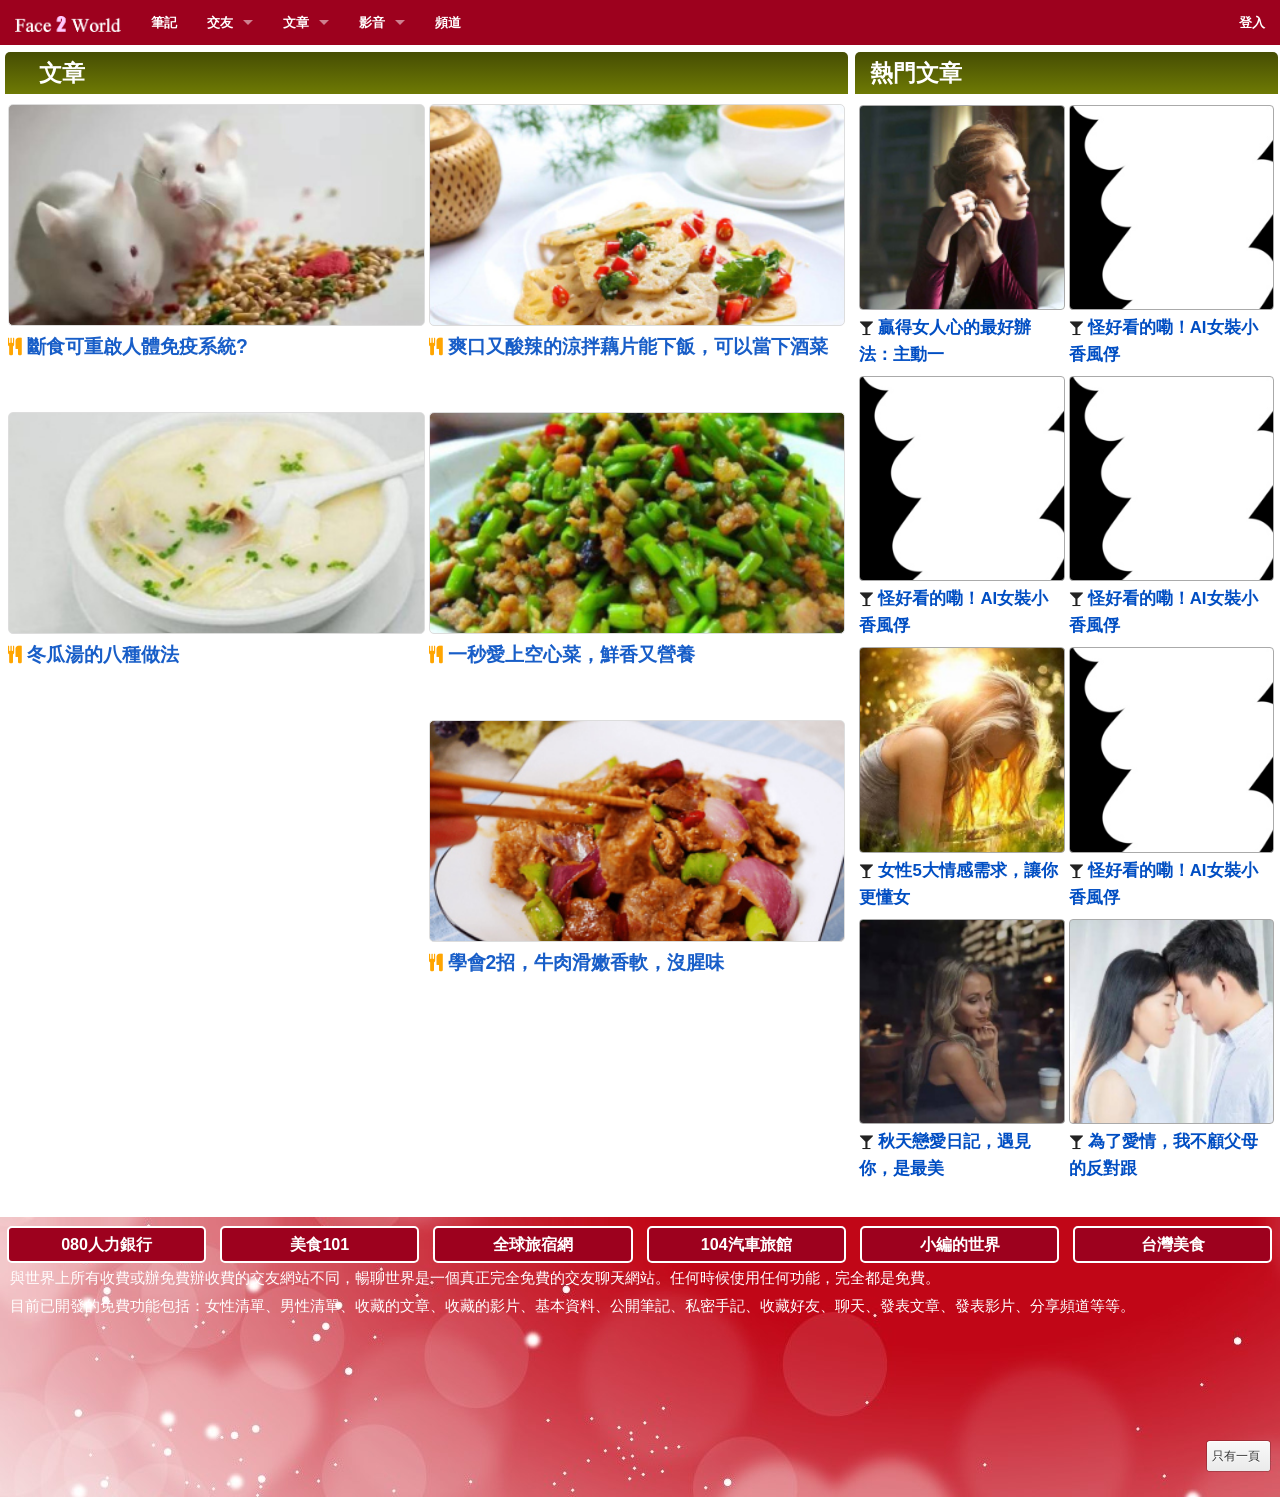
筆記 (164, 22)
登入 (1252, 22)
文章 (296, 22)
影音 (372, 22)
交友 (220, 22)
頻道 (448, 22)
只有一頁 (1236, 1456)
